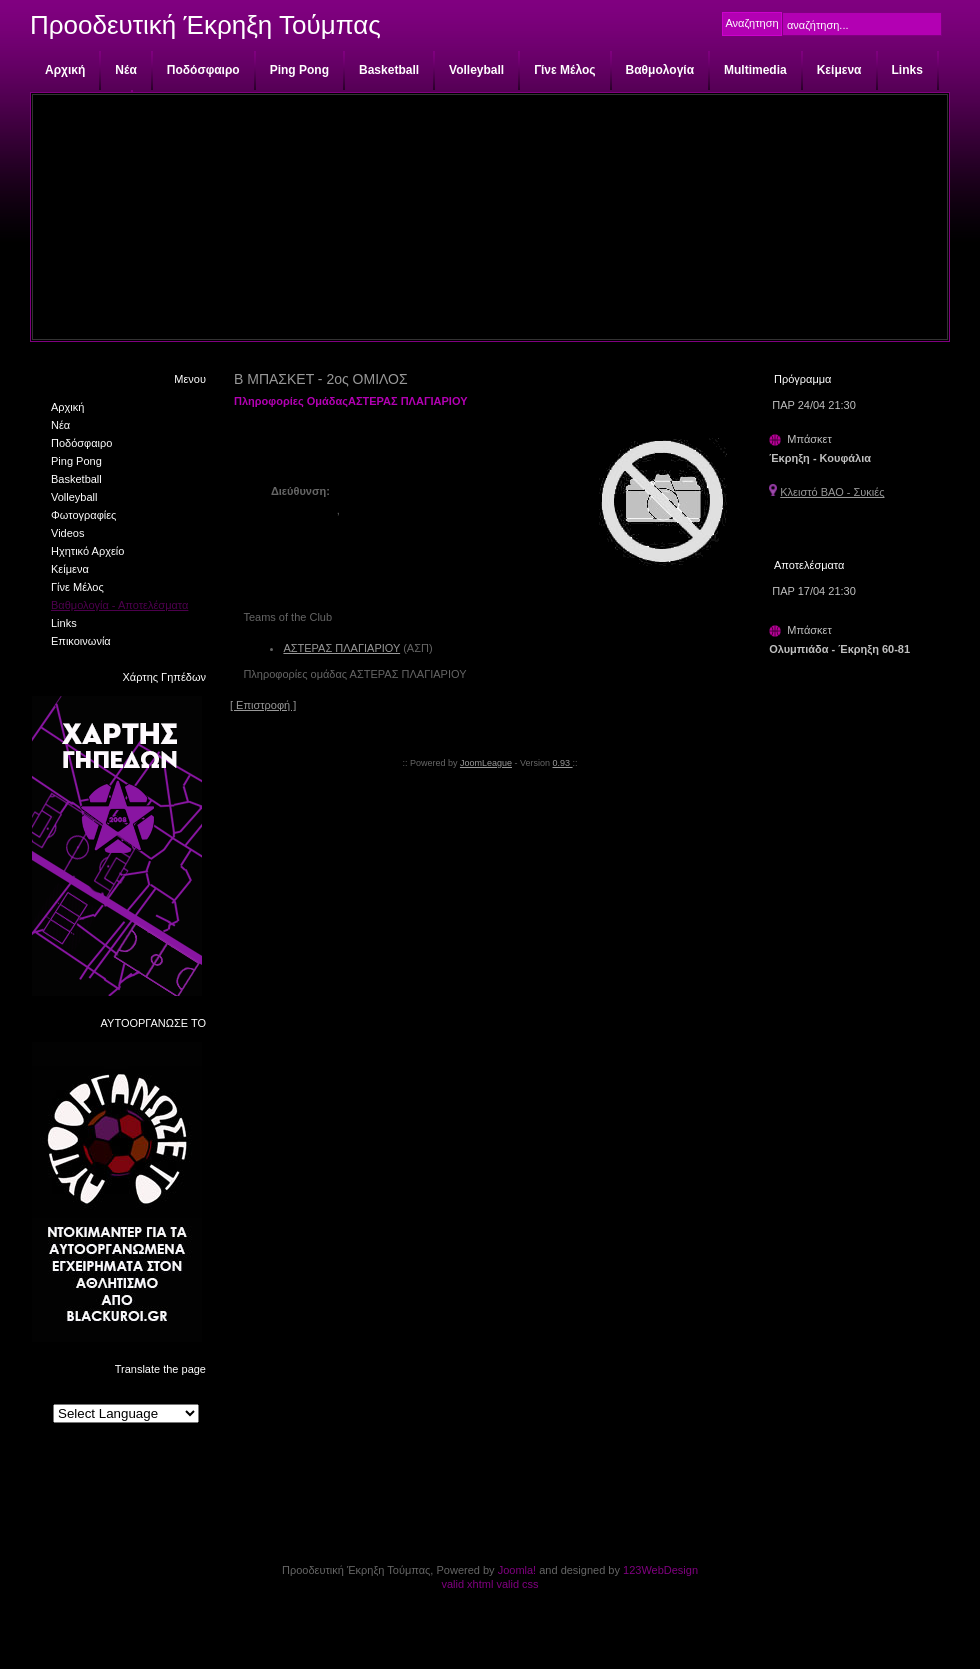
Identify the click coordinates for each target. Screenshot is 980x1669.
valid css (517, 1584)
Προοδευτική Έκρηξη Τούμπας (205, 25)
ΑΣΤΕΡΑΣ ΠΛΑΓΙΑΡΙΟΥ (341, 648)
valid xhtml (467, 1584)
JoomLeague (486, 763)
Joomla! (517, 1570)
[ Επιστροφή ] (263, 705)
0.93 (563, 763)
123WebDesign (660, 1570)
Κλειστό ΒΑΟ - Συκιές (832, 492)
